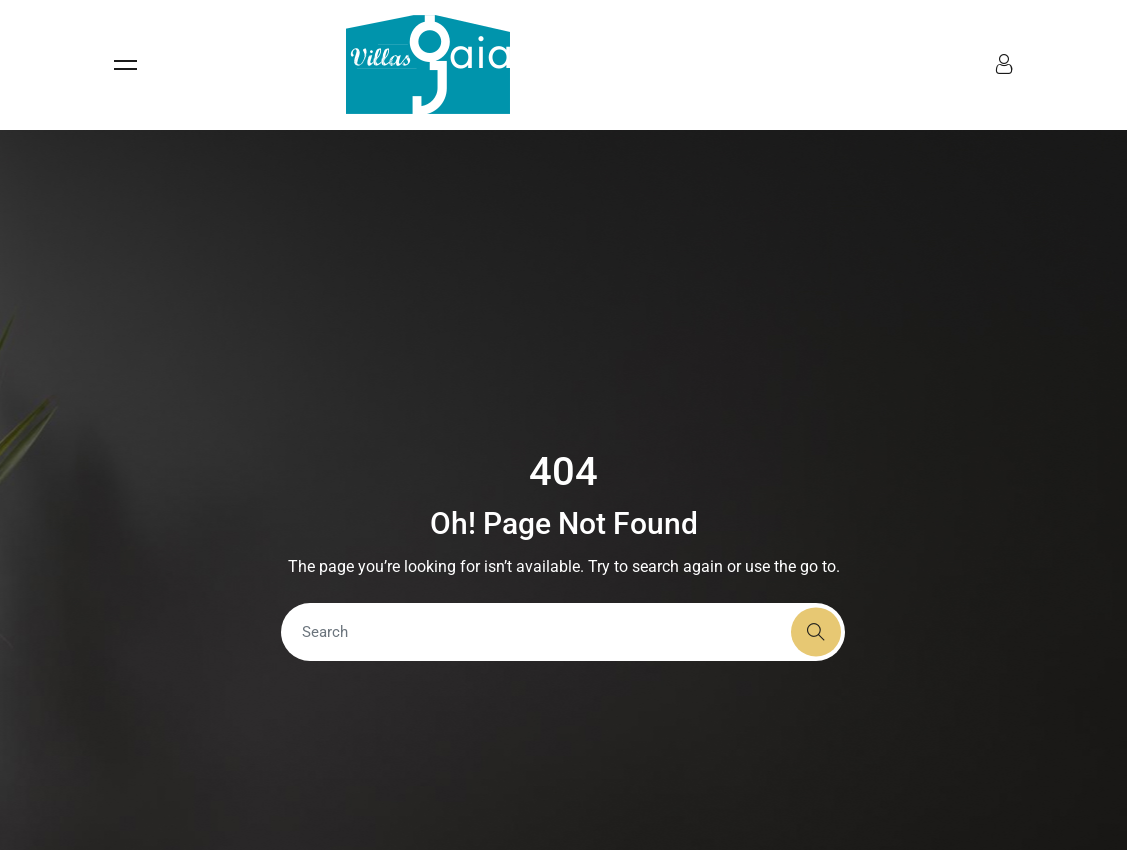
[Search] (563, 632)
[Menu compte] (1004, 67)
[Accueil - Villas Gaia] (428, 65)
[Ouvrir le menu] (215, 65)
